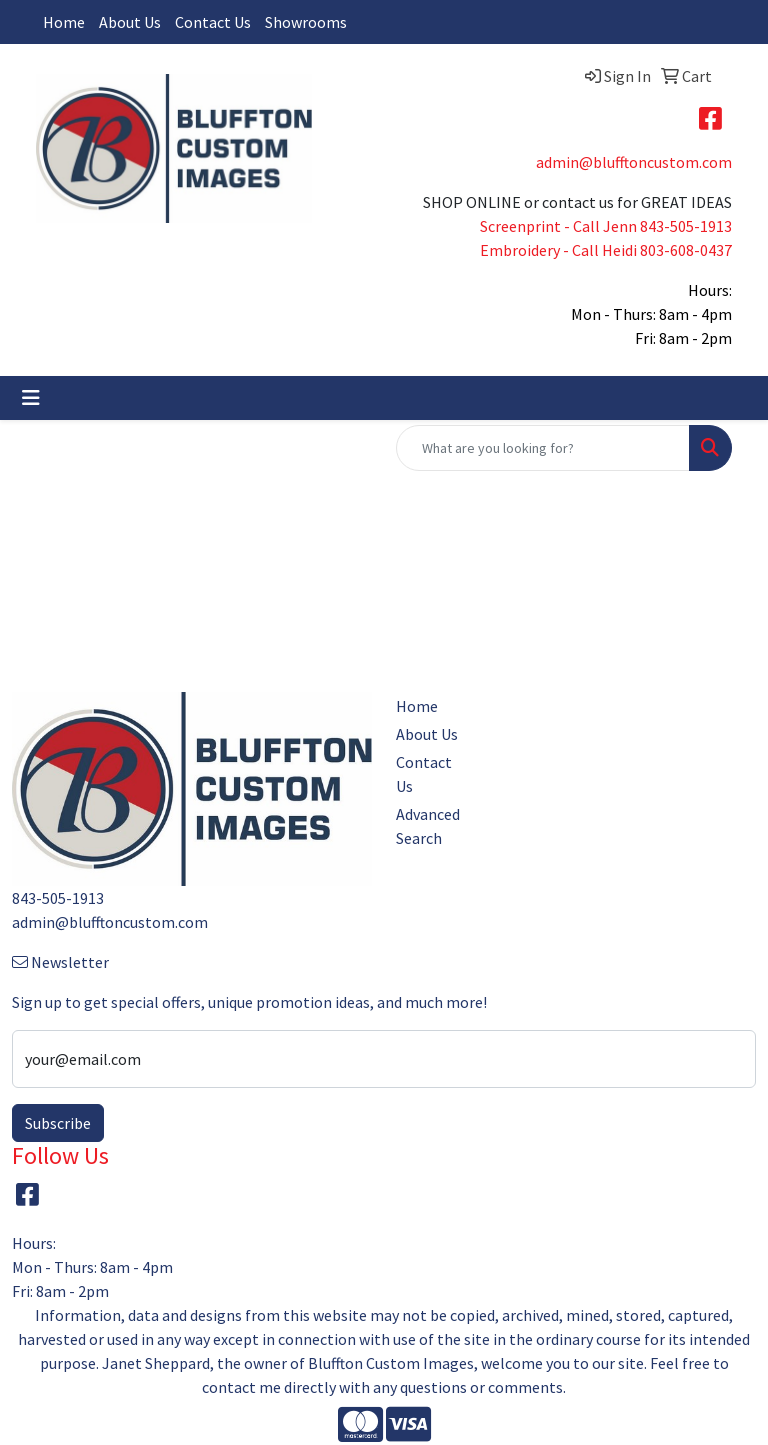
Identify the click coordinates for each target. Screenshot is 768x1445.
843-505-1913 (686, 226)
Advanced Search (428, 826)
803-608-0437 (686, 250)
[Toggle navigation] (31, 398)
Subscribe (58, 1123)
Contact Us (213, 22)
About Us (130, 22)
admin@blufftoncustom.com (634, 162)
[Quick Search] (543, 448)
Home (64, 22)
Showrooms (306, 22)
